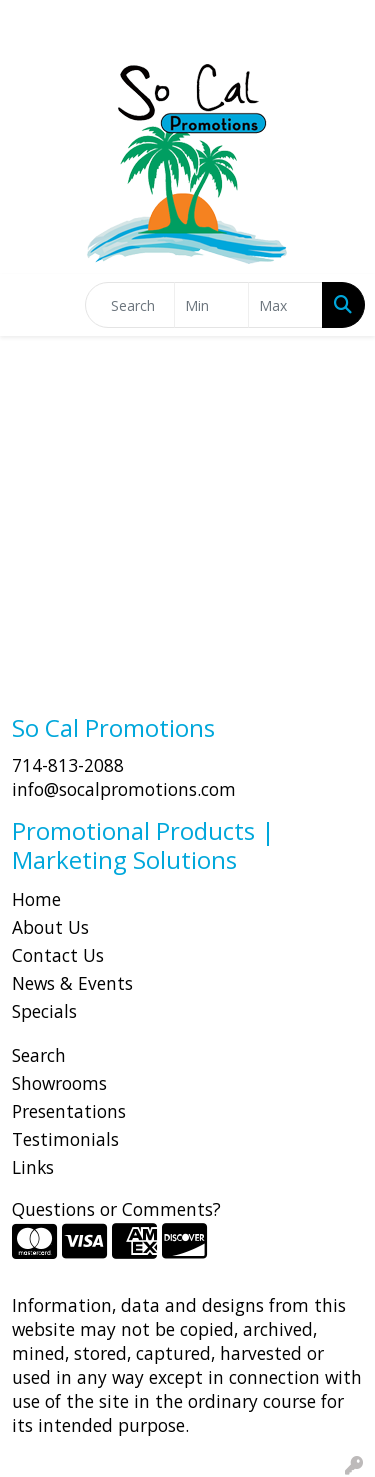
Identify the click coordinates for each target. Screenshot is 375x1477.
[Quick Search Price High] (285, 305)
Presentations (69, 1111)
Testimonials (65, 1139)
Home (36, 899)
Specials (44, 1011)
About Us (50, 927)
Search (39, 1055)
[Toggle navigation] (31, 305)
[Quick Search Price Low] (211, 305)
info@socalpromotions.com (124, 789)
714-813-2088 (68, 765)
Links (33, 1167)
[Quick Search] (130, 305)
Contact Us (58, 955)
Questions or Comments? (116, 1209)
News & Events (72, 983)
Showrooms (59, 1083)
